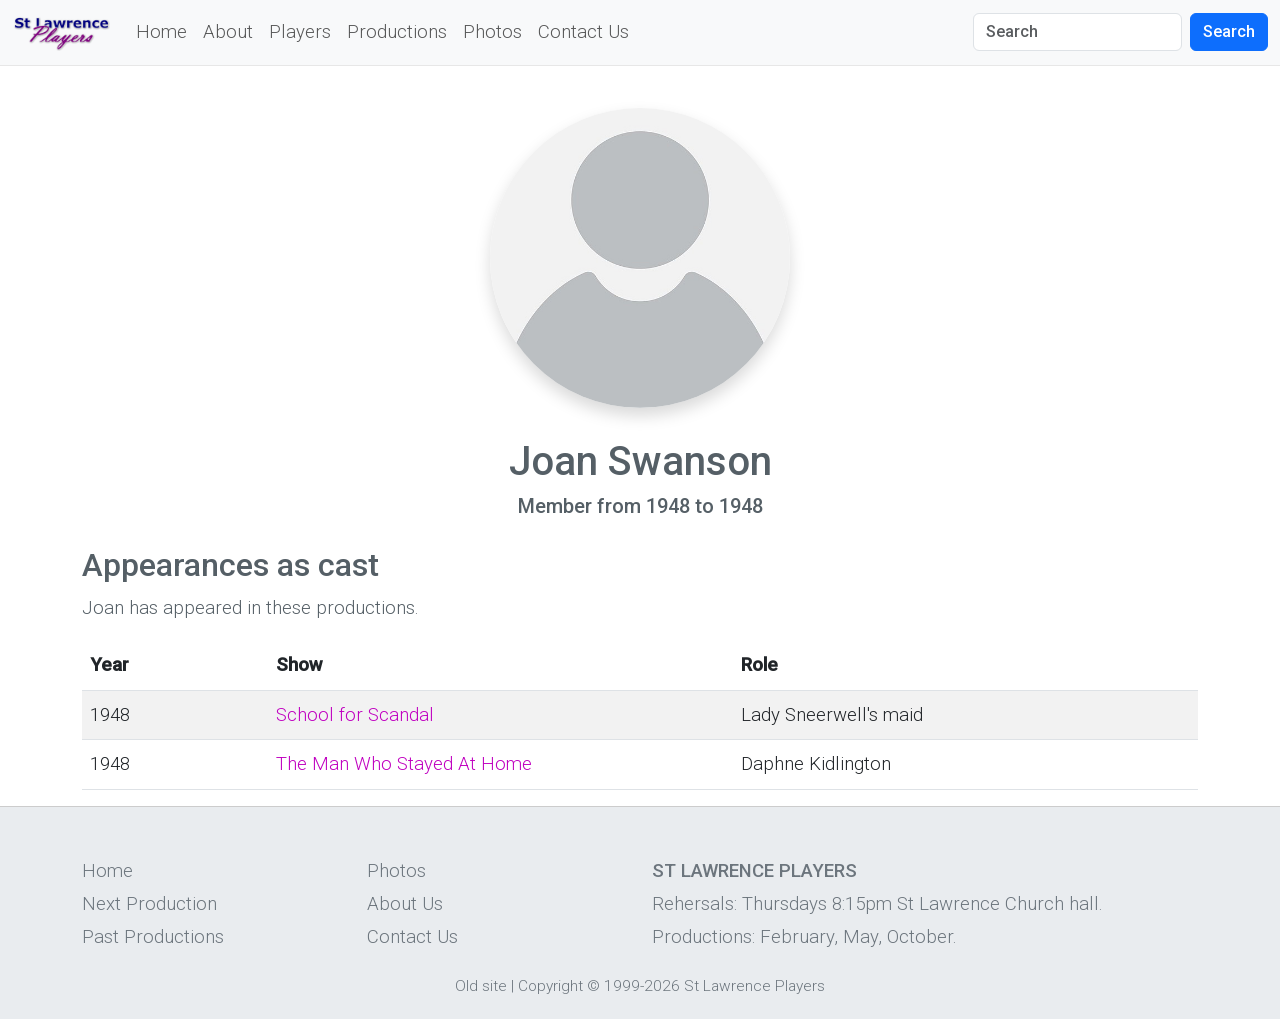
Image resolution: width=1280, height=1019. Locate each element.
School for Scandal (355, 715)
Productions (397, 32)
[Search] (1077, 32)
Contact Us (583, 32)
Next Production (149, 904)
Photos (492, 32)
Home (161, 32)
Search (1229, 31)
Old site (481, 986)
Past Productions (153, 937)
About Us (405, 904)
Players (300, 32)
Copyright (550, 986)
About (228, 32)
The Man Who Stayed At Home (404, 764)
